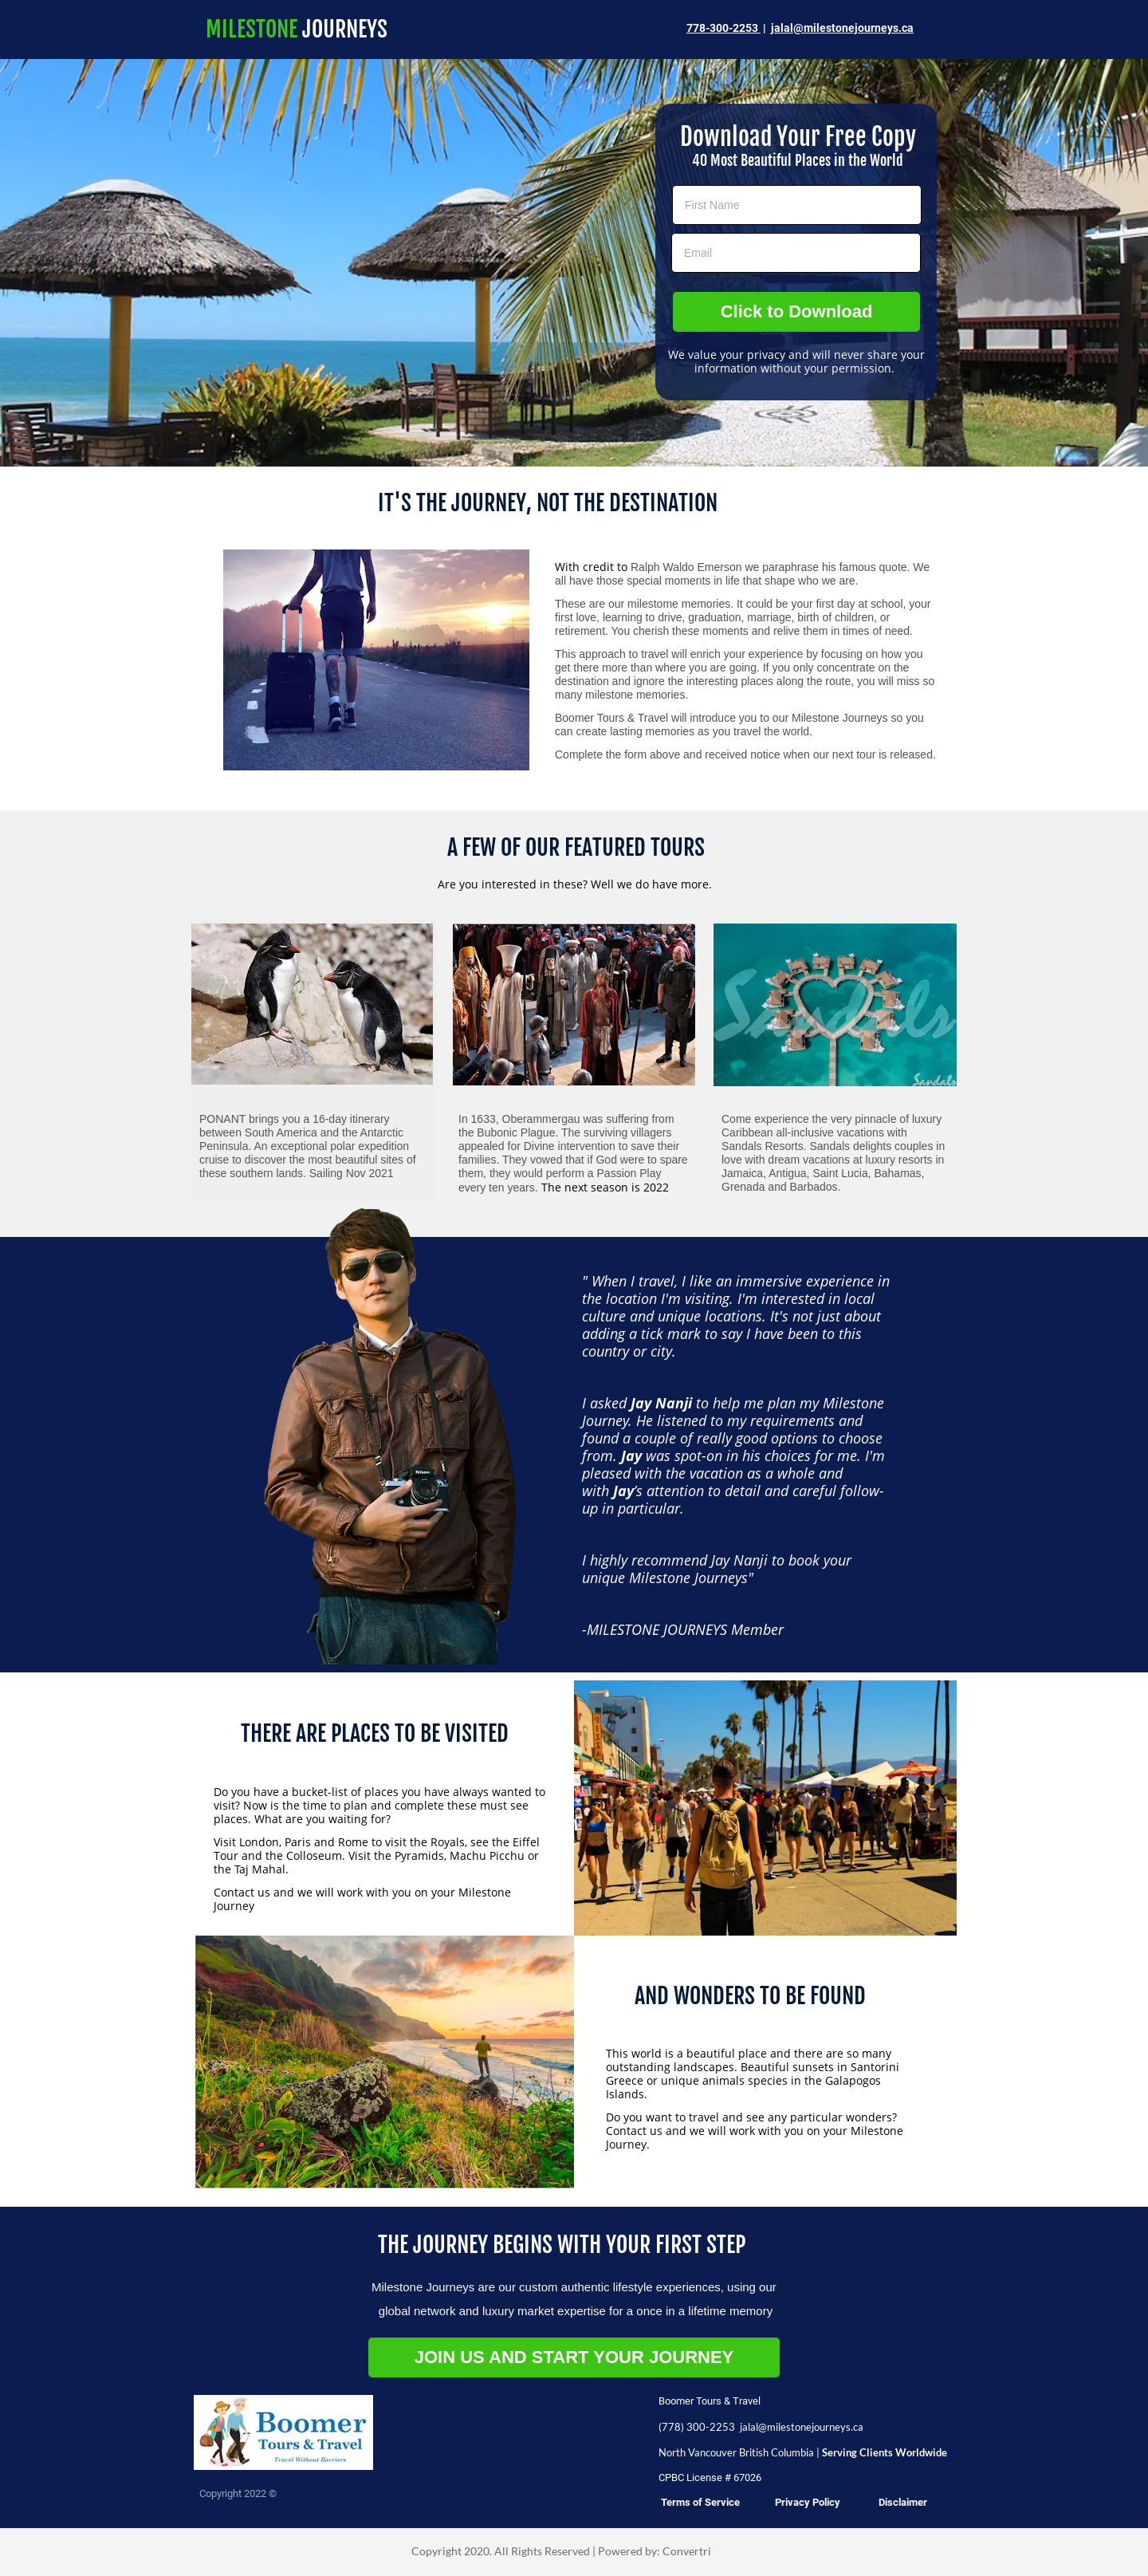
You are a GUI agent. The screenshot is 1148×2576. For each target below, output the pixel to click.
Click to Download (797, 311)
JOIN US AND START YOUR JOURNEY (574, 2357)
